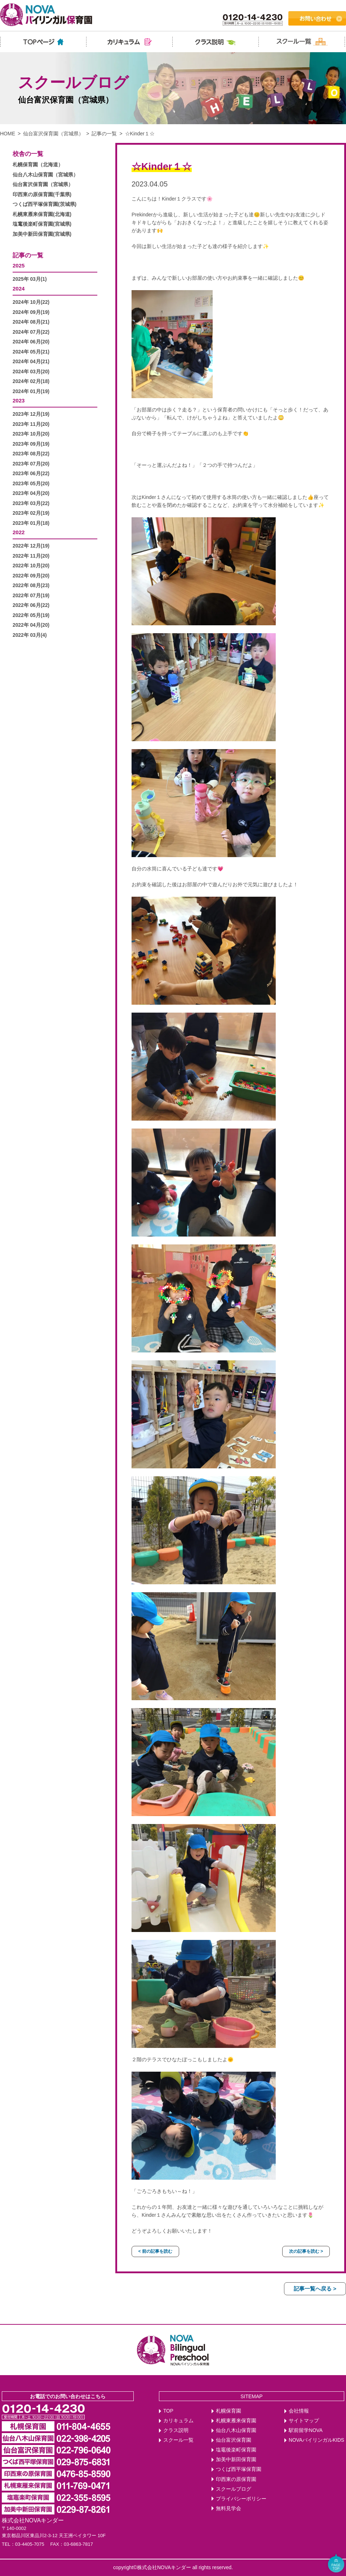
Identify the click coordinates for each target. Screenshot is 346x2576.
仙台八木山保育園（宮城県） (45, 174)
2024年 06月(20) (31, 341)
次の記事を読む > (306, 2251)
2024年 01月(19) (31, 391)
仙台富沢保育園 (233, 2440)
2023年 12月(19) (31, 414)
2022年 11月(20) (31, 556)
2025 (19, 265)
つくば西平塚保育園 (238, 2469)
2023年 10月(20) (31, 434)
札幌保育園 (228, 2411)
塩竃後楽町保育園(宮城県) (42, 224)
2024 (19, 288)
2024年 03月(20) (31, 371)
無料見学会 (228, 2508)
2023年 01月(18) (31, 523)
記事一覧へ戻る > (315, 2288)
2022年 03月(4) (30, 635)
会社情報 (299, 2411)
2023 (19, 400)
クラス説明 (175, 2430)
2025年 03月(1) (30, 279)
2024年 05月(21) (31, 352)
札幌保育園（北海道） (38, 164)
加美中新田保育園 (236, 2459)
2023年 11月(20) (31, 424)
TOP (168, 2411)
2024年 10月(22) (31, 302)
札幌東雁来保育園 (236, 2420)
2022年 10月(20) (31, 565)
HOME (7, 133)
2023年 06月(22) (31, 473)
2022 (19, 532)
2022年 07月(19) (31, 595)
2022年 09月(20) (31, 575)
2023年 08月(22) (31, 453)
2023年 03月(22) (31, 503)
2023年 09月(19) (31, 444)
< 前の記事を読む (155, 2251)
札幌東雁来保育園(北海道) (42, 214)
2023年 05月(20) (31, 483)
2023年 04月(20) (31, 493)
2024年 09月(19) (31, 312)
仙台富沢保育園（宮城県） (53, 133)
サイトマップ (304, 2420)
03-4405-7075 (29, 2544)
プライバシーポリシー (241, 2498)
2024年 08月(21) (31, 322)
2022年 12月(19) (31, 546)
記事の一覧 (104, 133)
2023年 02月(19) (31, 513)
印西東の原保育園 (236, 2479)
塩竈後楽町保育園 (236, 2450)
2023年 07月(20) (31, 464)
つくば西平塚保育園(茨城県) (44, 204)
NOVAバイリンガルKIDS (316, 2440)
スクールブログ (233, 2489)
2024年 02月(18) (31, 381)
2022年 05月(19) (31, 615)
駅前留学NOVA (306, 2430)
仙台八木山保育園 (236, 2430)
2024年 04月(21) (31, 361)
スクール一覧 (178, 2440)
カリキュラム (178, 2420)
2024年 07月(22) (31, 332)
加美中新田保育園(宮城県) (42, 234)
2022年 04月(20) (31, 625)
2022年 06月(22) (31, 605)
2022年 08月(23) (31, 585)
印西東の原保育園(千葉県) (42, 194)
